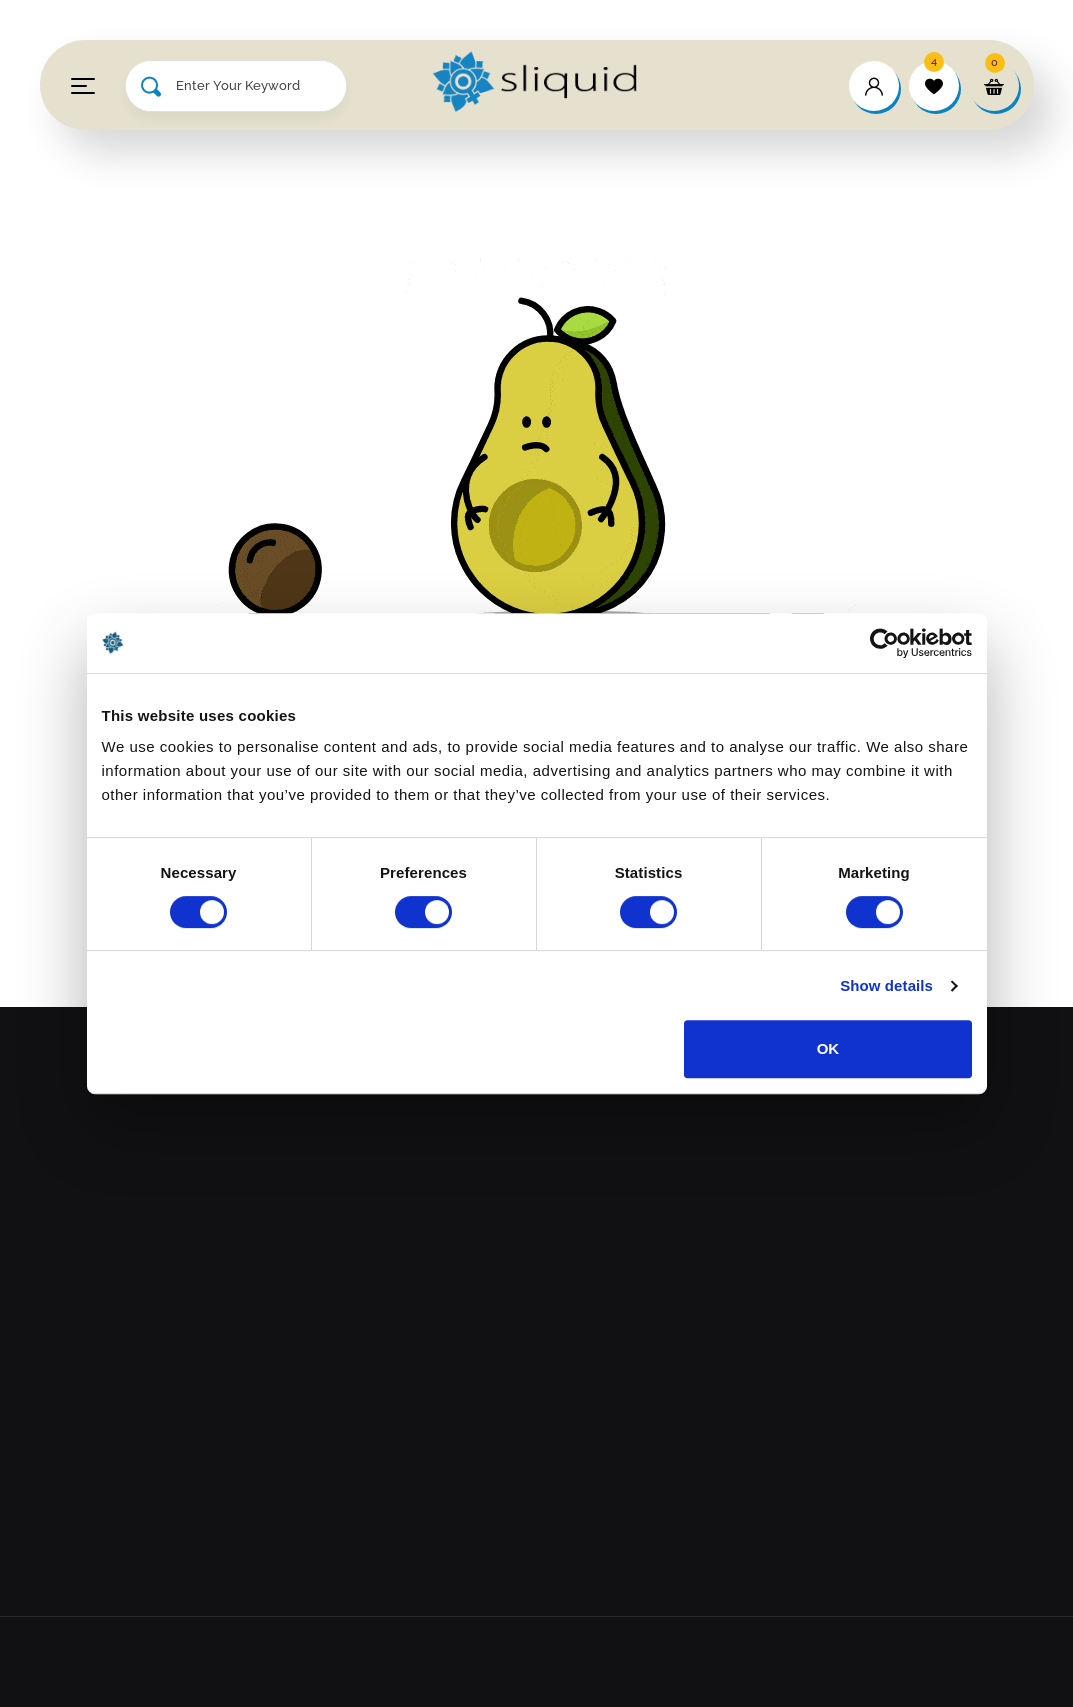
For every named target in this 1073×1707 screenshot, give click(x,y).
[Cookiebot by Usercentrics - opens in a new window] (884, 643)
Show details (886, 985)
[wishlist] (934, 86)
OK (828, 1048)
